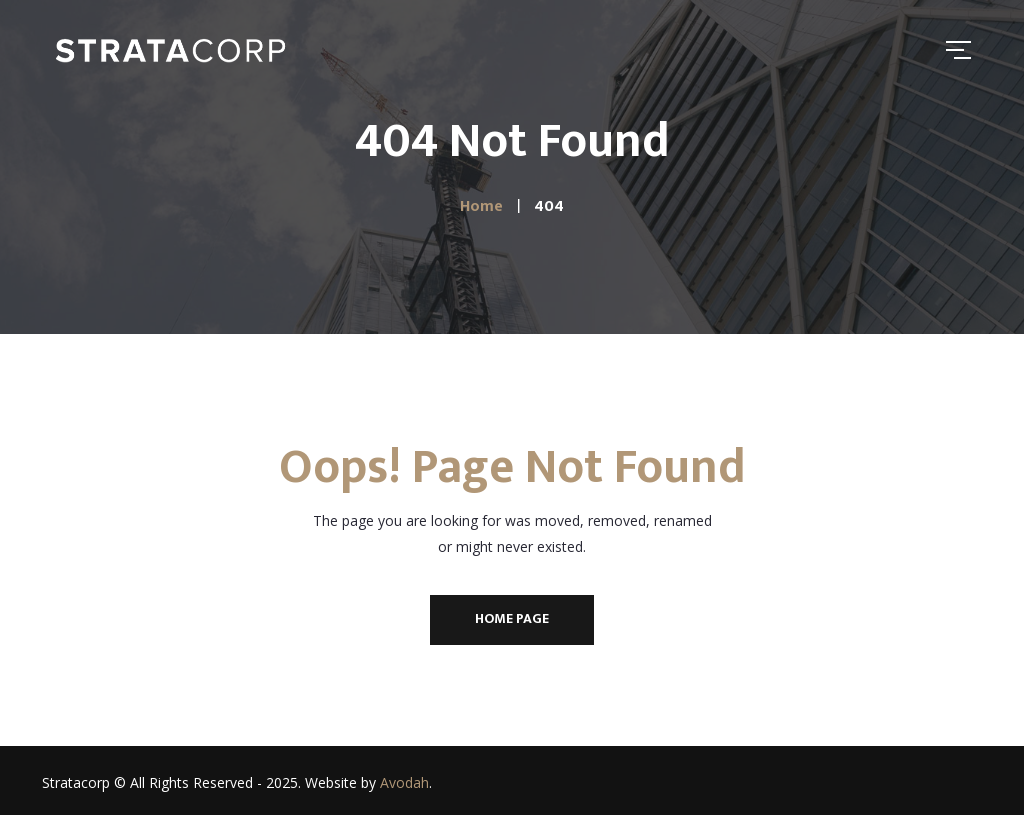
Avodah (404, 782)
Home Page (512, 618)
